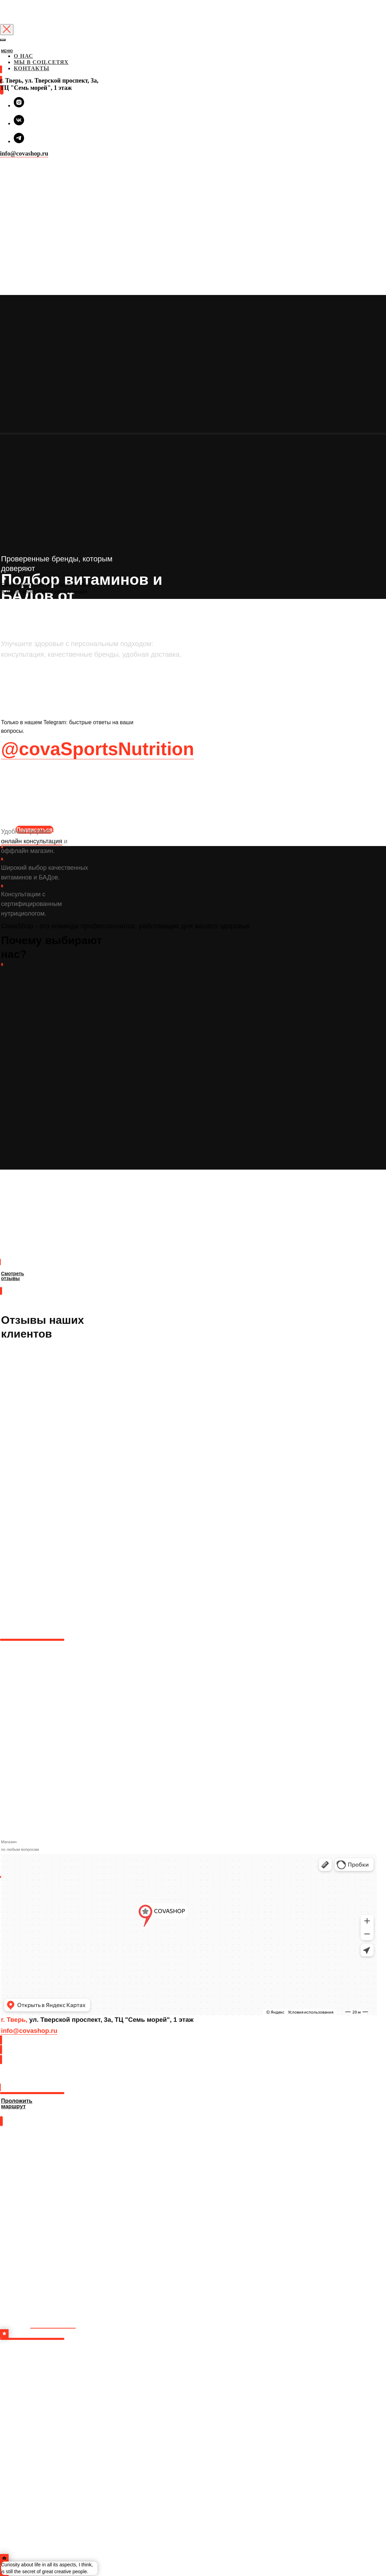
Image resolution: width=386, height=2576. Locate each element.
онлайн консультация (31, 841)
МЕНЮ (7, 51)
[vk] (19, 123)
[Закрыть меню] (3, 40)
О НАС (23, 56)
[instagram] (19, 105)
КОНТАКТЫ (32, 68)
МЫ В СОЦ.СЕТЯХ (41, 62)
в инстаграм (53, 2323)
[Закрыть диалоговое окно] (6, 29)
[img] (1, 58)
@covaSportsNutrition (97, 749)
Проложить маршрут (28, 2080)
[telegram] (19, 141)
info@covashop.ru (24, 153)
